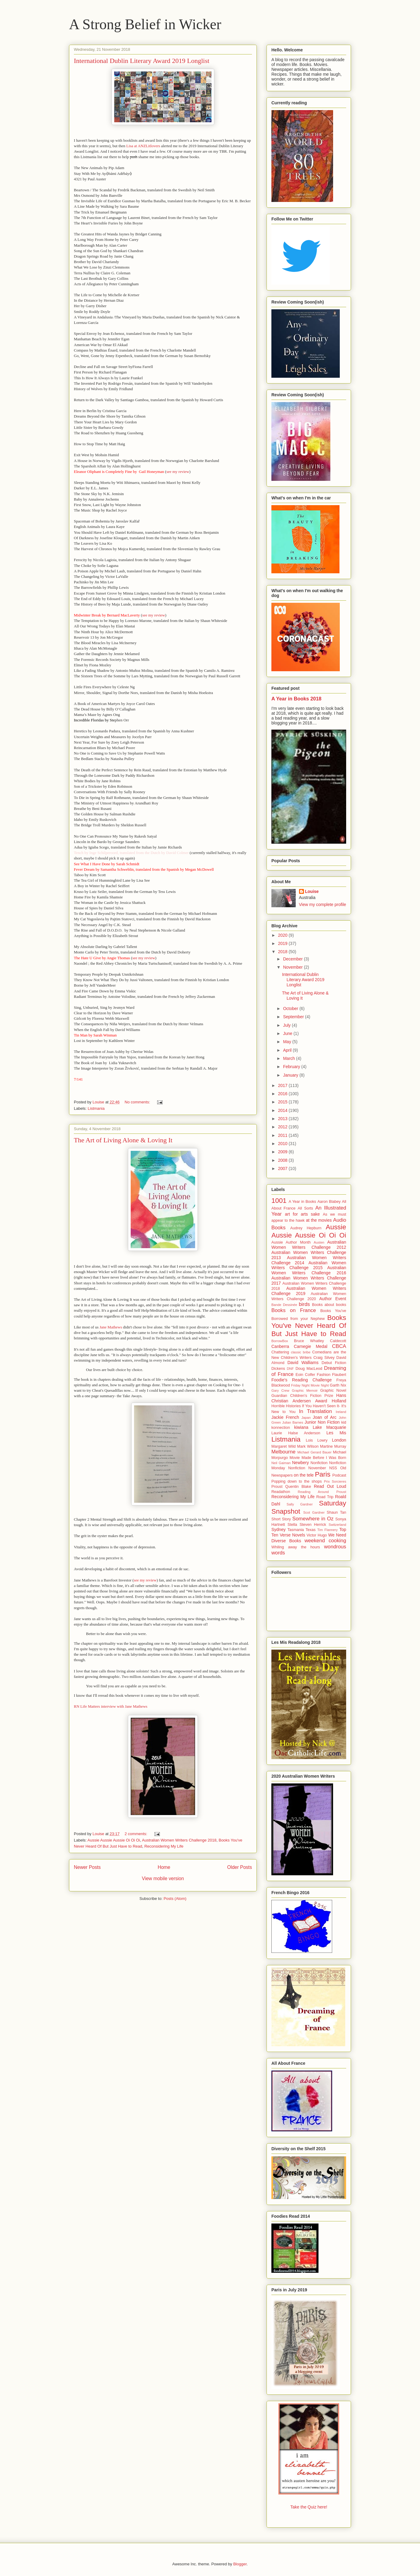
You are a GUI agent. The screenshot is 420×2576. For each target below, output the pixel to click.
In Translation (315, 1411)
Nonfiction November (307, 1468)
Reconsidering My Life (164, 1846)
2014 (283, 1110)
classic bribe (300, 1352)
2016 (283, 1093)
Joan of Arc (324, 1417)
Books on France (293, 1310)
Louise (312, 891)
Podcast (339, 1475)
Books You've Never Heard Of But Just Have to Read (308, 1326)
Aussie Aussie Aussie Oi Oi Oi (114, 1840)
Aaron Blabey (328, 1201)
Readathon (280, 1492)
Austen (319, 1242)
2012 (283, 1126)
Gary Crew (280, 1390)
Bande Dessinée (284, 1305)
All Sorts (305, 1208)
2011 (283, 1135)
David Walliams (302, 1362)
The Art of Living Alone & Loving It (123, 1140)
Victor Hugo (317, 1535)
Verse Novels (292, 1535)
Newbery (300, 1462)
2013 (283, 1118)
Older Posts (239, 1867)
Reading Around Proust (322, 1492)
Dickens (278, 1368)
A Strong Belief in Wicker (145, 24)
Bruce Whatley (309, 1341)
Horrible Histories (286, 1406)
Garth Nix (338, 1385)
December (293, 958)
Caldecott (338, 1341)
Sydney (278, 1529)
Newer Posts (87, 1867)
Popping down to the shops (296, 1481)
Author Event (332, 1298)
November (293, 967)
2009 (283, 1151)
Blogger (239, 2564)
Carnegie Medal (310, 1346)
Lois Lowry (316, 1440)
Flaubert (339, 1375)
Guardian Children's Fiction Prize (302, 1396)
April (288, 1050)
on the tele (304, 1475)
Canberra (280, 1346)
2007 (283, 1168)
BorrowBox (279, 1341)
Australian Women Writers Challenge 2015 (308, 1265)
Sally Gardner (300, 1504)
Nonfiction (319, 1463)
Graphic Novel (333, 1390)
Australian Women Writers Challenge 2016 (308, 1270)
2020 (283, 935)
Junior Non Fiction (322, 1422)
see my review (177, 471)
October (291, 1008)
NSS (333, 1468)
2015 (283, 1101)
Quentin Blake (298, 1486)
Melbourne (283, 1452)
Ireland (341, 1412)
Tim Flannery (327, 1530)
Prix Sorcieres (335, 1481)
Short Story (281, 1519)
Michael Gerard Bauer (314, 1452)
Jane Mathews (111, 1327)
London (339, 1440)
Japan (306, 1417)
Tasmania (295, 1530)
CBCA (339, 1346)
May (287, 1041)
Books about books (329, 1305)
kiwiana (301, 1427)
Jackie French (285, 1417)
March (289, 1058)
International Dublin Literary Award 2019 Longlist (141, 60)
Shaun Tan (336, 1512)
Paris (322, 1474)
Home (164, 1867)
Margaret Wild (283, 1446)
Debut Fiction (334, 1363)
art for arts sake (302, 1214)
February (292, 1066)
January (291, 1075)
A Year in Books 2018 (296, 698)
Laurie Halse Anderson (295, 1433)
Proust (276, 1486)
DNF (290, 1368)
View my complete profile (322, 904)
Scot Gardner (314, 1512)
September (294, 1016)
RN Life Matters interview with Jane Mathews (110, 1706)
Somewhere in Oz (313, 1519)
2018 (283, 951)
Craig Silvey (324, 1358)
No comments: (138, 1102)
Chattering (280, 1352)
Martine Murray (333, 1446)
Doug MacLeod (308, 1368)
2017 (283, 1085)
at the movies (319, 1220)
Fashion (323, 1375)
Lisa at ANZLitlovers (143, 146)
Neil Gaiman (281, 1463)
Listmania (96, 1108)
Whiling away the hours (295, 1547)
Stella (292, 1524)
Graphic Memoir (305, 1390)
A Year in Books (302, 1201)
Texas (310, 1530)
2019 (283, 943)
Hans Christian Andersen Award (308, 1398)
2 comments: (136, 1833)
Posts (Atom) (175, 1898)
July (287, 1025)
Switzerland (337, 1524)
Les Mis (336, 1432)
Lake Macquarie (329, 1427)
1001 (279, 1200)
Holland (339, 1400)
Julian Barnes (292, 1422)
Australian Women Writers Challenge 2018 (179, 1840)
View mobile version (163, 1878)
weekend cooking (325, 1540)
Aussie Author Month (291, 1242)
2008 (283, 1160)
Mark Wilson (308, 1446)
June (288, 1033)
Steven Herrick (313, 1524)
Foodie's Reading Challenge (301, 1379)
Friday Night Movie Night (310, 1385)
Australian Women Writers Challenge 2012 (308, 1245)
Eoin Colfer (305, 1375)
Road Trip (324, 1497)
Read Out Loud (330, 1486)
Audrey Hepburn (305, 1228)
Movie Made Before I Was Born (318, 1458)
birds (304, 1304)
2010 (283, 1143)
